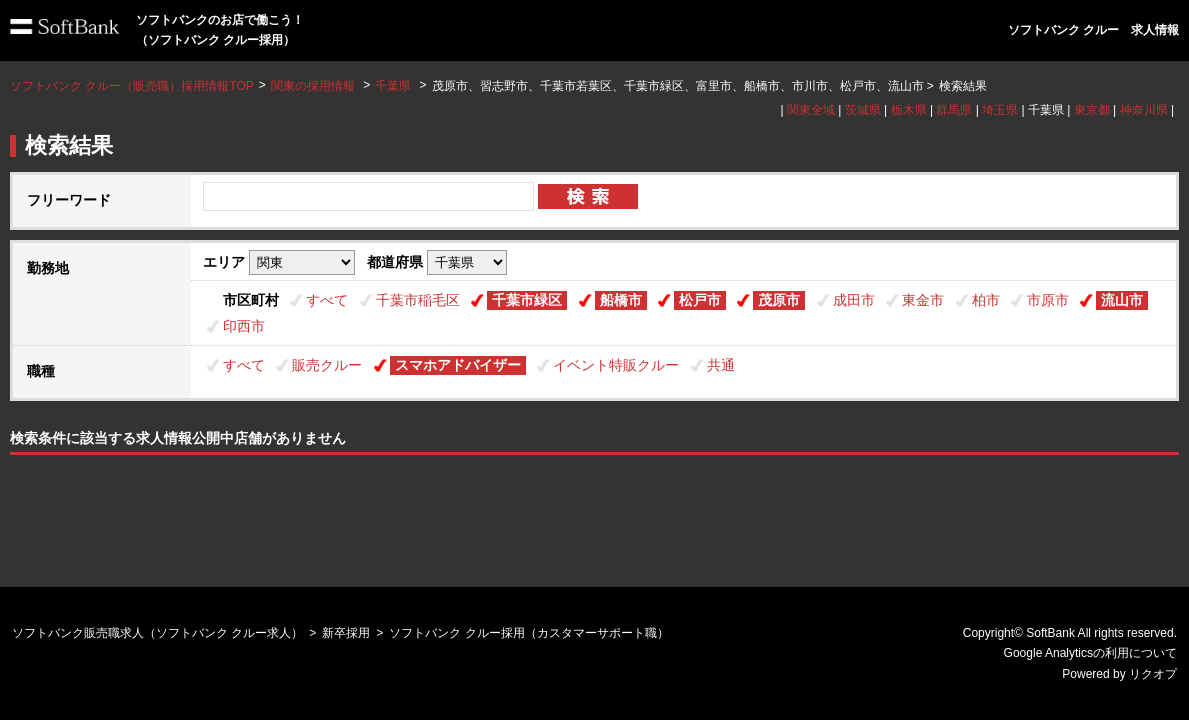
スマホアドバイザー (458, 365)
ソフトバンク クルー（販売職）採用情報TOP (132, 86)
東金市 (923, 300)
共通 (721, 365)
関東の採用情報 (314, 86)
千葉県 (393, 86)
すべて (327, 300)
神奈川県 (1144, 110)
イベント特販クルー (616, 365)
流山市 (1122, 300)
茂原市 (779, 300)
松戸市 (700, 300)
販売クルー (327, 365)
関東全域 (811, 110)
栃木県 (909, 110)
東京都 (1092, 110)
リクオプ (1153, 674)
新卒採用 (346, 633)
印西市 (244, 326)
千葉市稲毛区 (418, 300)
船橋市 (621, 300)
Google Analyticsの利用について (1090, 653)
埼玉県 (1000, 110)
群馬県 (954, 110)
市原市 (1048, 300)
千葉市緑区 (527, 300)
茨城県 (863, 110)
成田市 (854, 300)
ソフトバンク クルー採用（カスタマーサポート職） (528, 633)
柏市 (986, 300)
